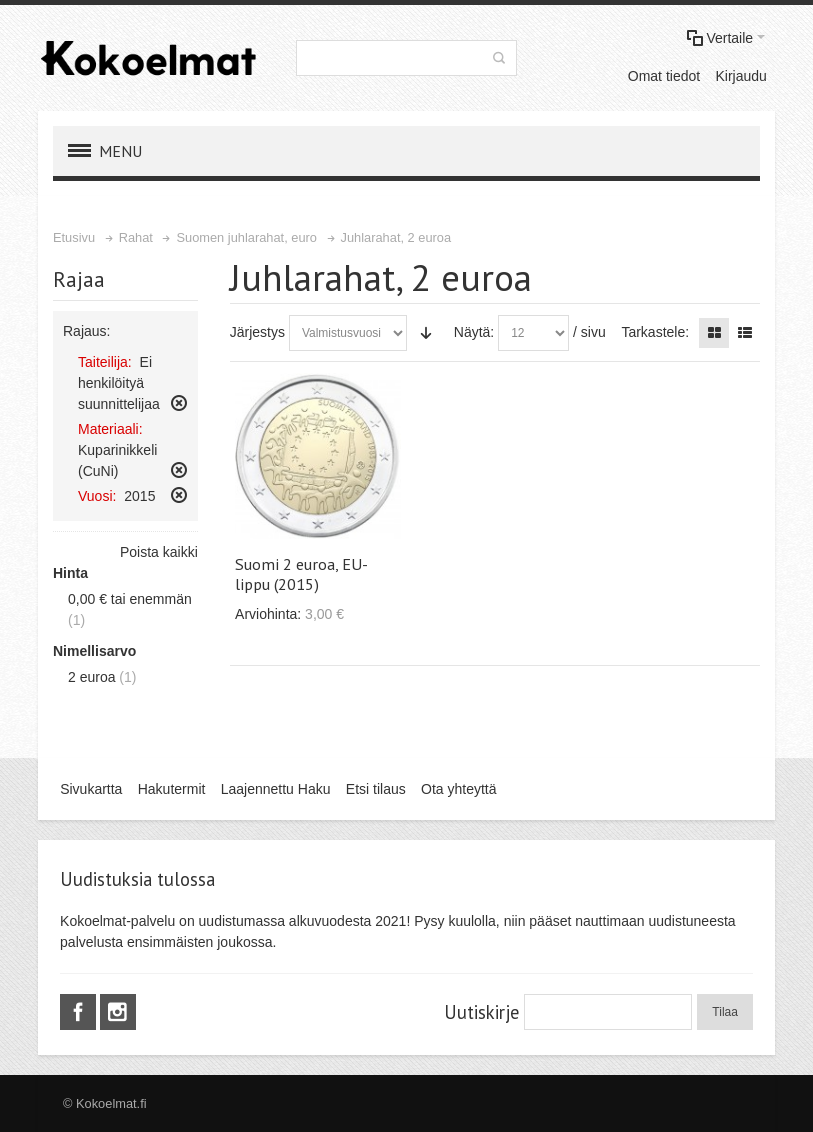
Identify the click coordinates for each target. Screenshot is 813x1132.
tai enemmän (130, 599)
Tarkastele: (655, 332)
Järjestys (257, 332)
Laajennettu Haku (276, 789)
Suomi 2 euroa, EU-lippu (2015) (301, 574)
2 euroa (91, 677)
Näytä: (474, 332)
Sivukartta (91, 789)
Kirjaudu (740, 76)
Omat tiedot (664, 76)
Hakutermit (172, 789)
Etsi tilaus (376, 789)
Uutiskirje (481, 1012)
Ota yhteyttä (458, 789)
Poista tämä (179, 403)
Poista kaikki (159, 552)
